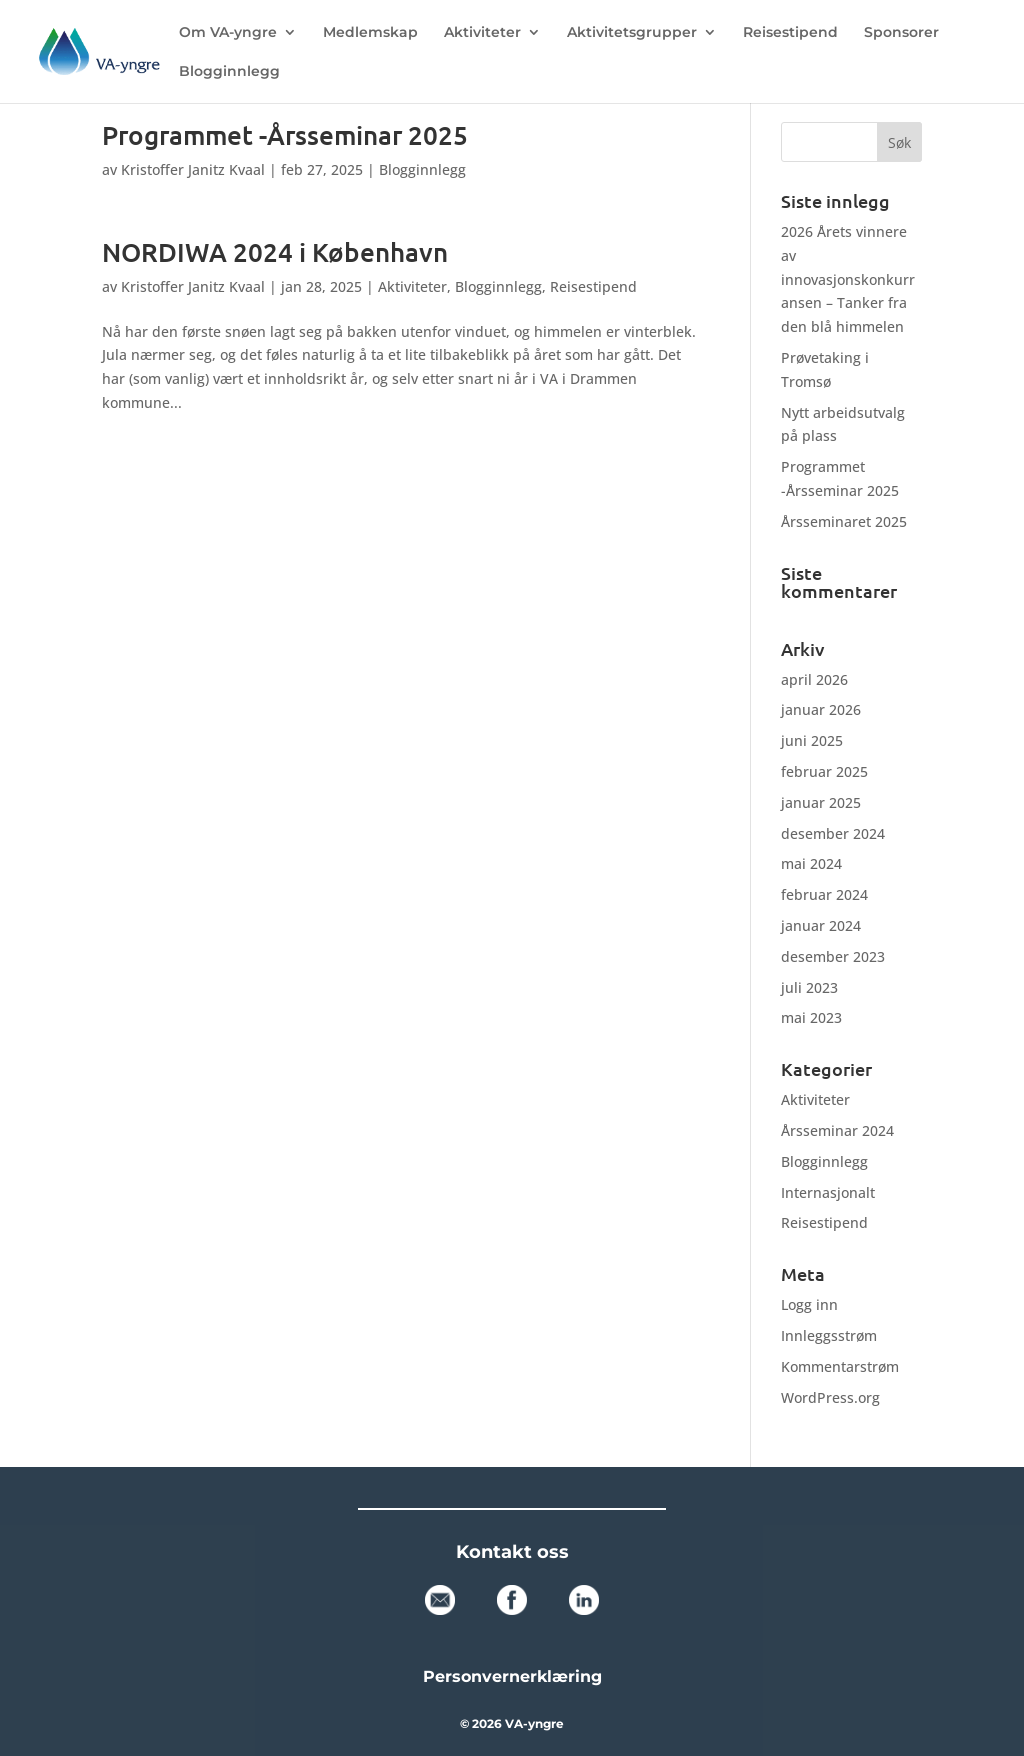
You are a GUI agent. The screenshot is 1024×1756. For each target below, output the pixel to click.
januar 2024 (821, 925)
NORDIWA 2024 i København (275, 251)
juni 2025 (812, 740)
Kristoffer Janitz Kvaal (193, 169)
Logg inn (809, 1304)
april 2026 (814, 679)
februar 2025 (824, 771)
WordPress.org (830, 1397)
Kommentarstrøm (840, 1366)
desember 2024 (833, 833)
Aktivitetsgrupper (632, 33)
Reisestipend (790, 33)
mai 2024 (811, 863)
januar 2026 (821, 709)
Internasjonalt (828, 1192)
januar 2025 (821, 802)
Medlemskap (370, 33)
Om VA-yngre (228, 33)
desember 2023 (833, 956)
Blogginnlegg (229, 72)
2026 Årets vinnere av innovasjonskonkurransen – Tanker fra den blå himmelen (848, 279)
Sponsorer (901, 33)
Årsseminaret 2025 (844, 521)
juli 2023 (809, 987)
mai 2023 (811, 1017)
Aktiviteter (482, 33)
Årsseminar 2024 (837, 1130)
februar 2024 (824, 894)
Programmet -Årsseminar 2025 (285, 134)
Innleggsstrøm (829, 1335)
